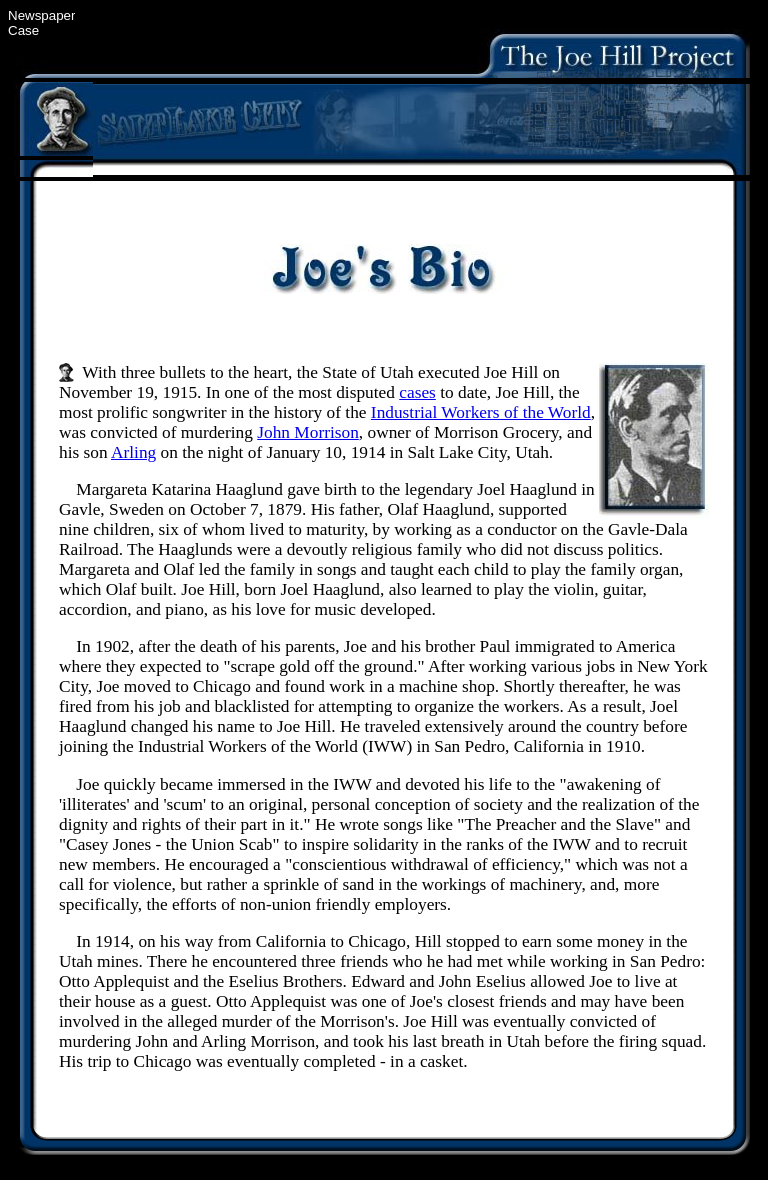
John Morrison (308, 432)
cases (417, 392)
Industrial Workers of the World (481, 412)
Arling (133, 452)
